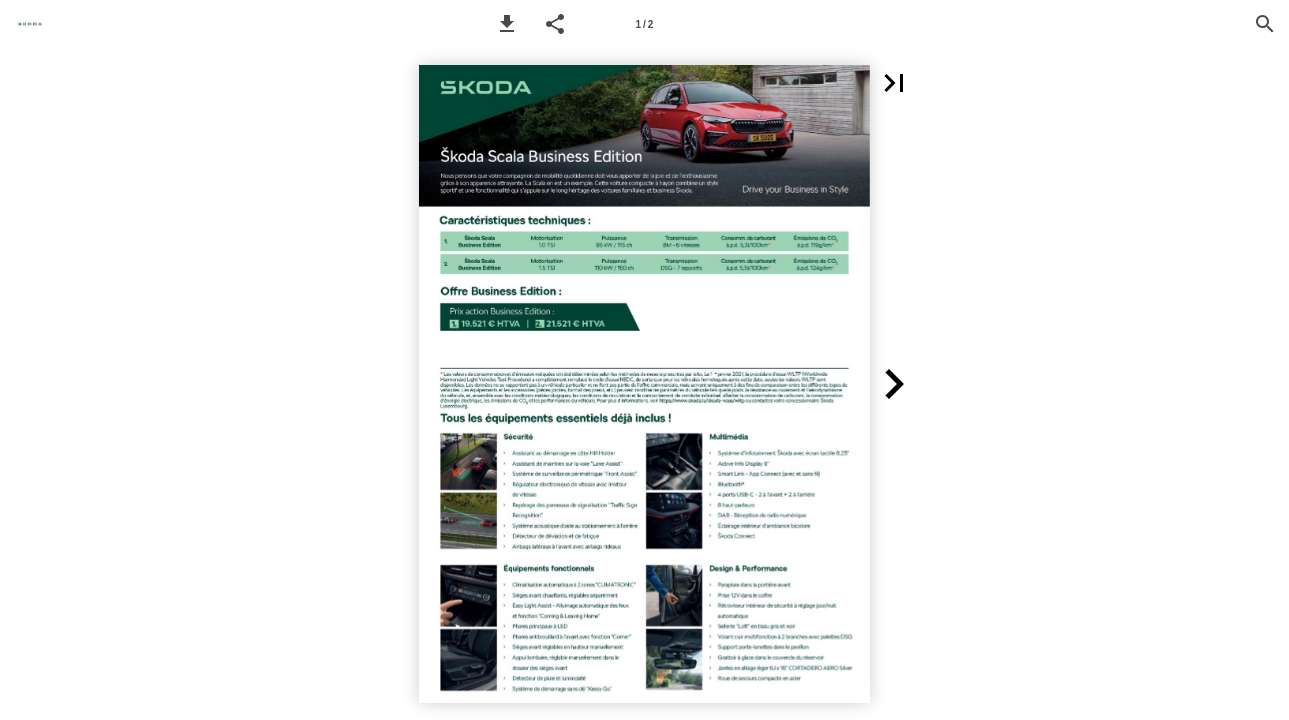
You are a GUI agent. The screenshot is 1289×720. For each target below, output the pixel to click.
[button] (507, 24)
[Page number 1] (644, 24)
